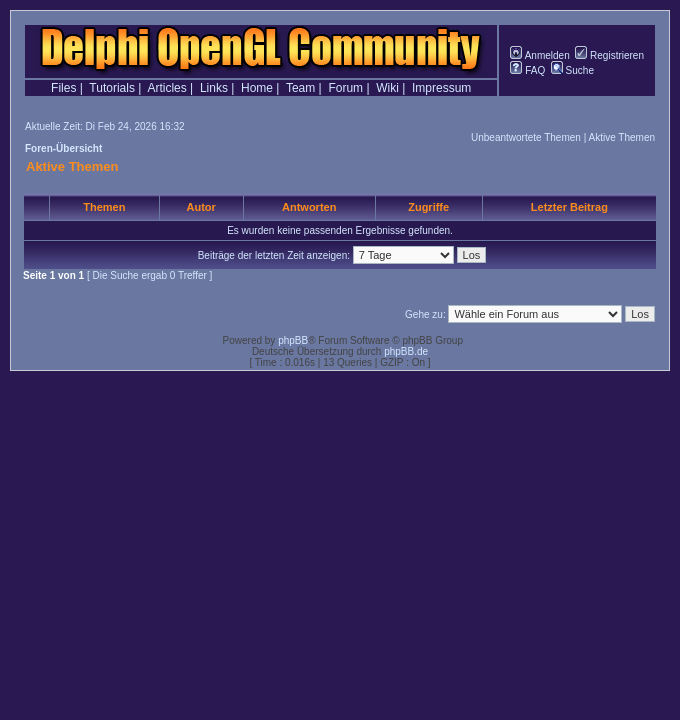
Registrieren (609, 55)
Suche (572, 70)
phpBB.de (406, 351)
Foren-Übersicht (63, 148)
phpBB (293, 340)
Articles (166, 88)
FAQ (527, 70)
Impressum (441, 88)
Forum (345, 88)
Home (257, 88)
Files (63, 88)
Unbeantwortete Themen (526, 137)
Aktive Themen (621, 137)
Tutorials (112, 88)
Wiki (387, 88)
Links (214, 88)
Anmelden (539, 55)
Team (300, 88)
